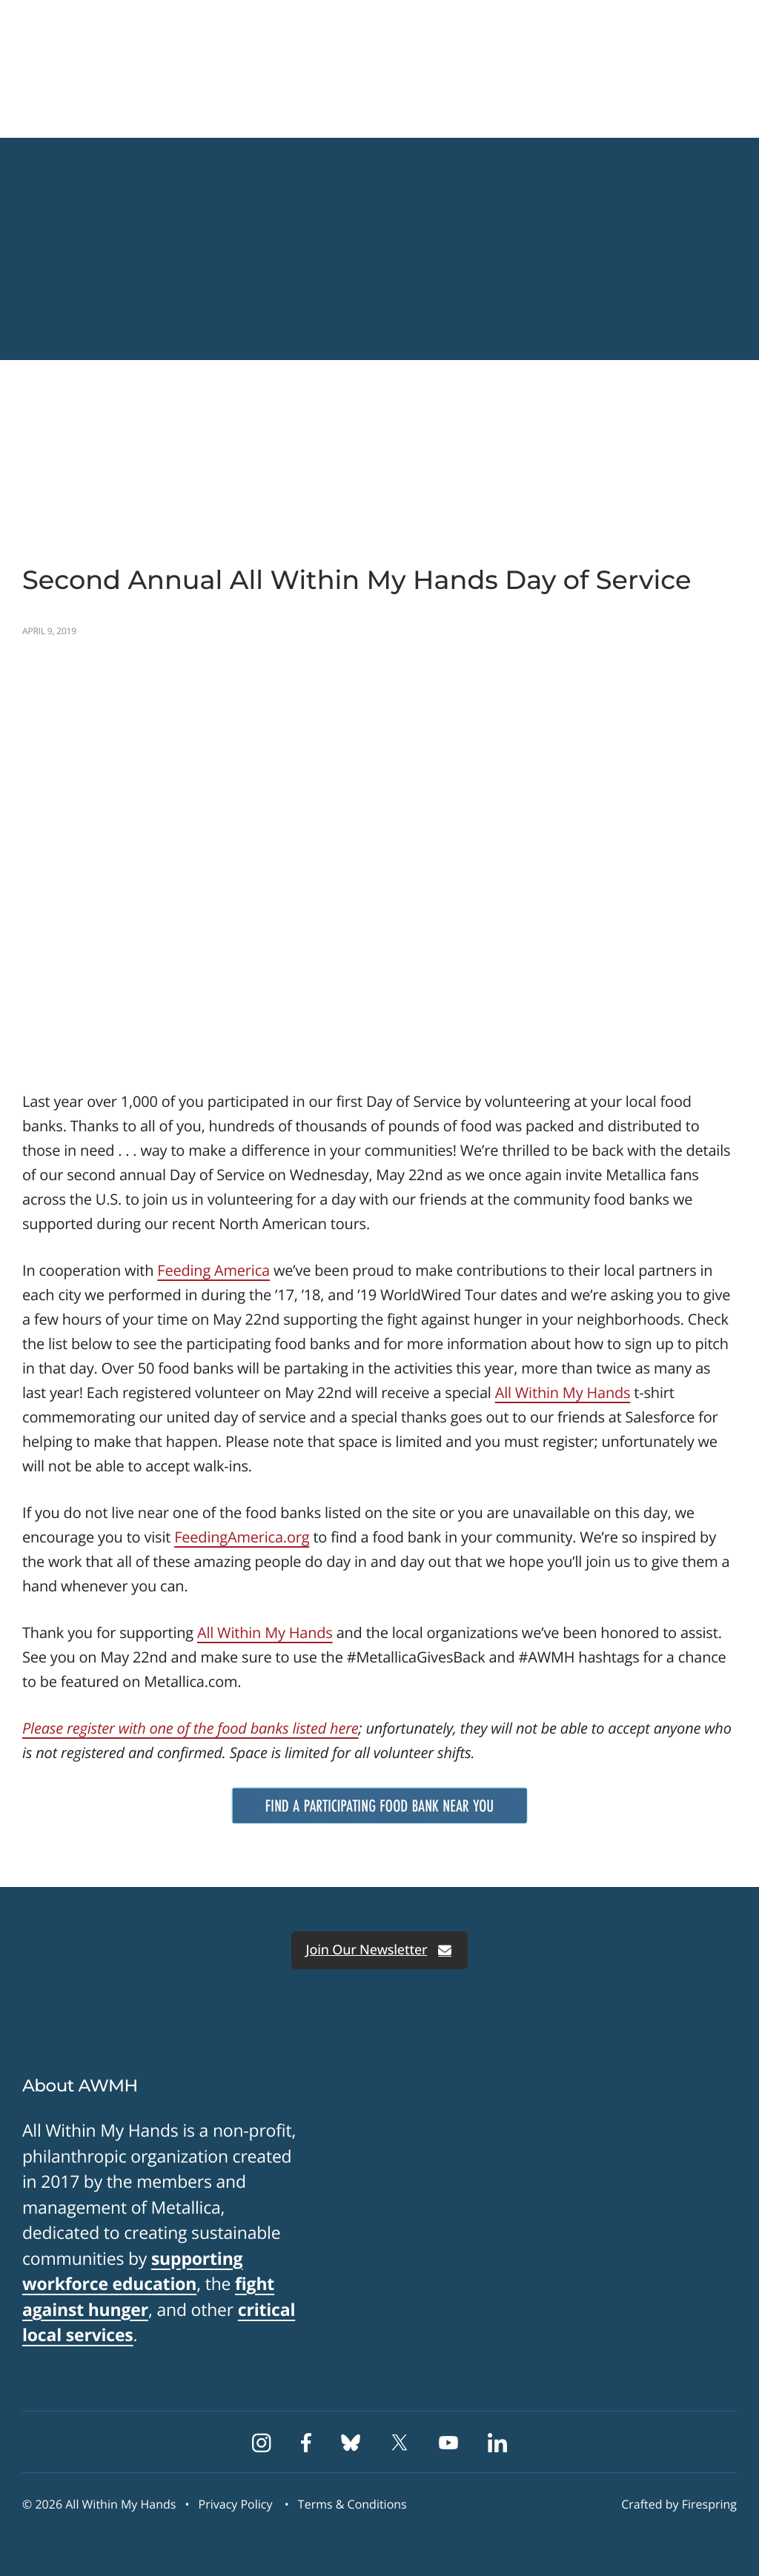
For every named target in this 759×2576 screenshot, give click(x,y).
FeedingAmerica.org (241, 1537)
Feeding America (213, 1270)
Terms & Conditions (352, 2504)
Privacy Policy (236, 2504)
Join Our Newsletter (380, 1950)
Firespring (709, 2504)
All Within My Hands (563, 1392)
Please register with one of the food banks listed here (190, 1728)
